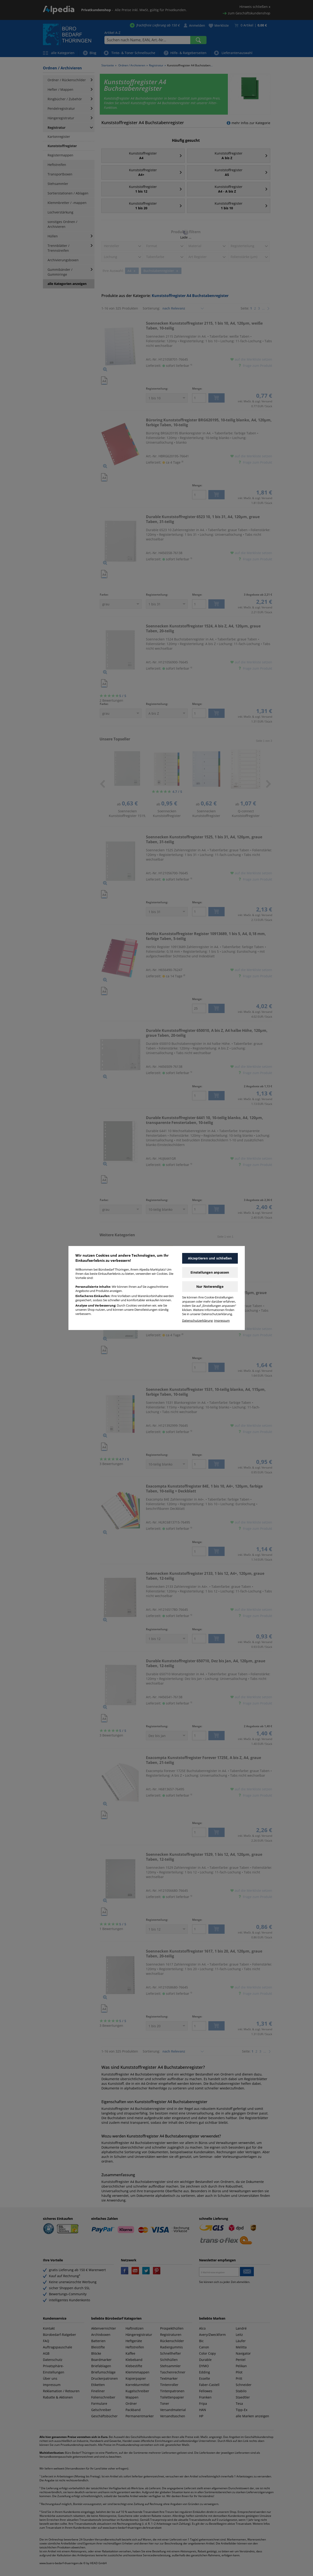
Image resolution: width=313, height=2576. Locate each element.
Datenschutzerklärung (197, 1321)
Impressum (222, 1321)
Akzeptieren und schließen (210, 1258)
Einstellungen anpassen (209, 1272)
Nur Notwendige (209, 1286)
